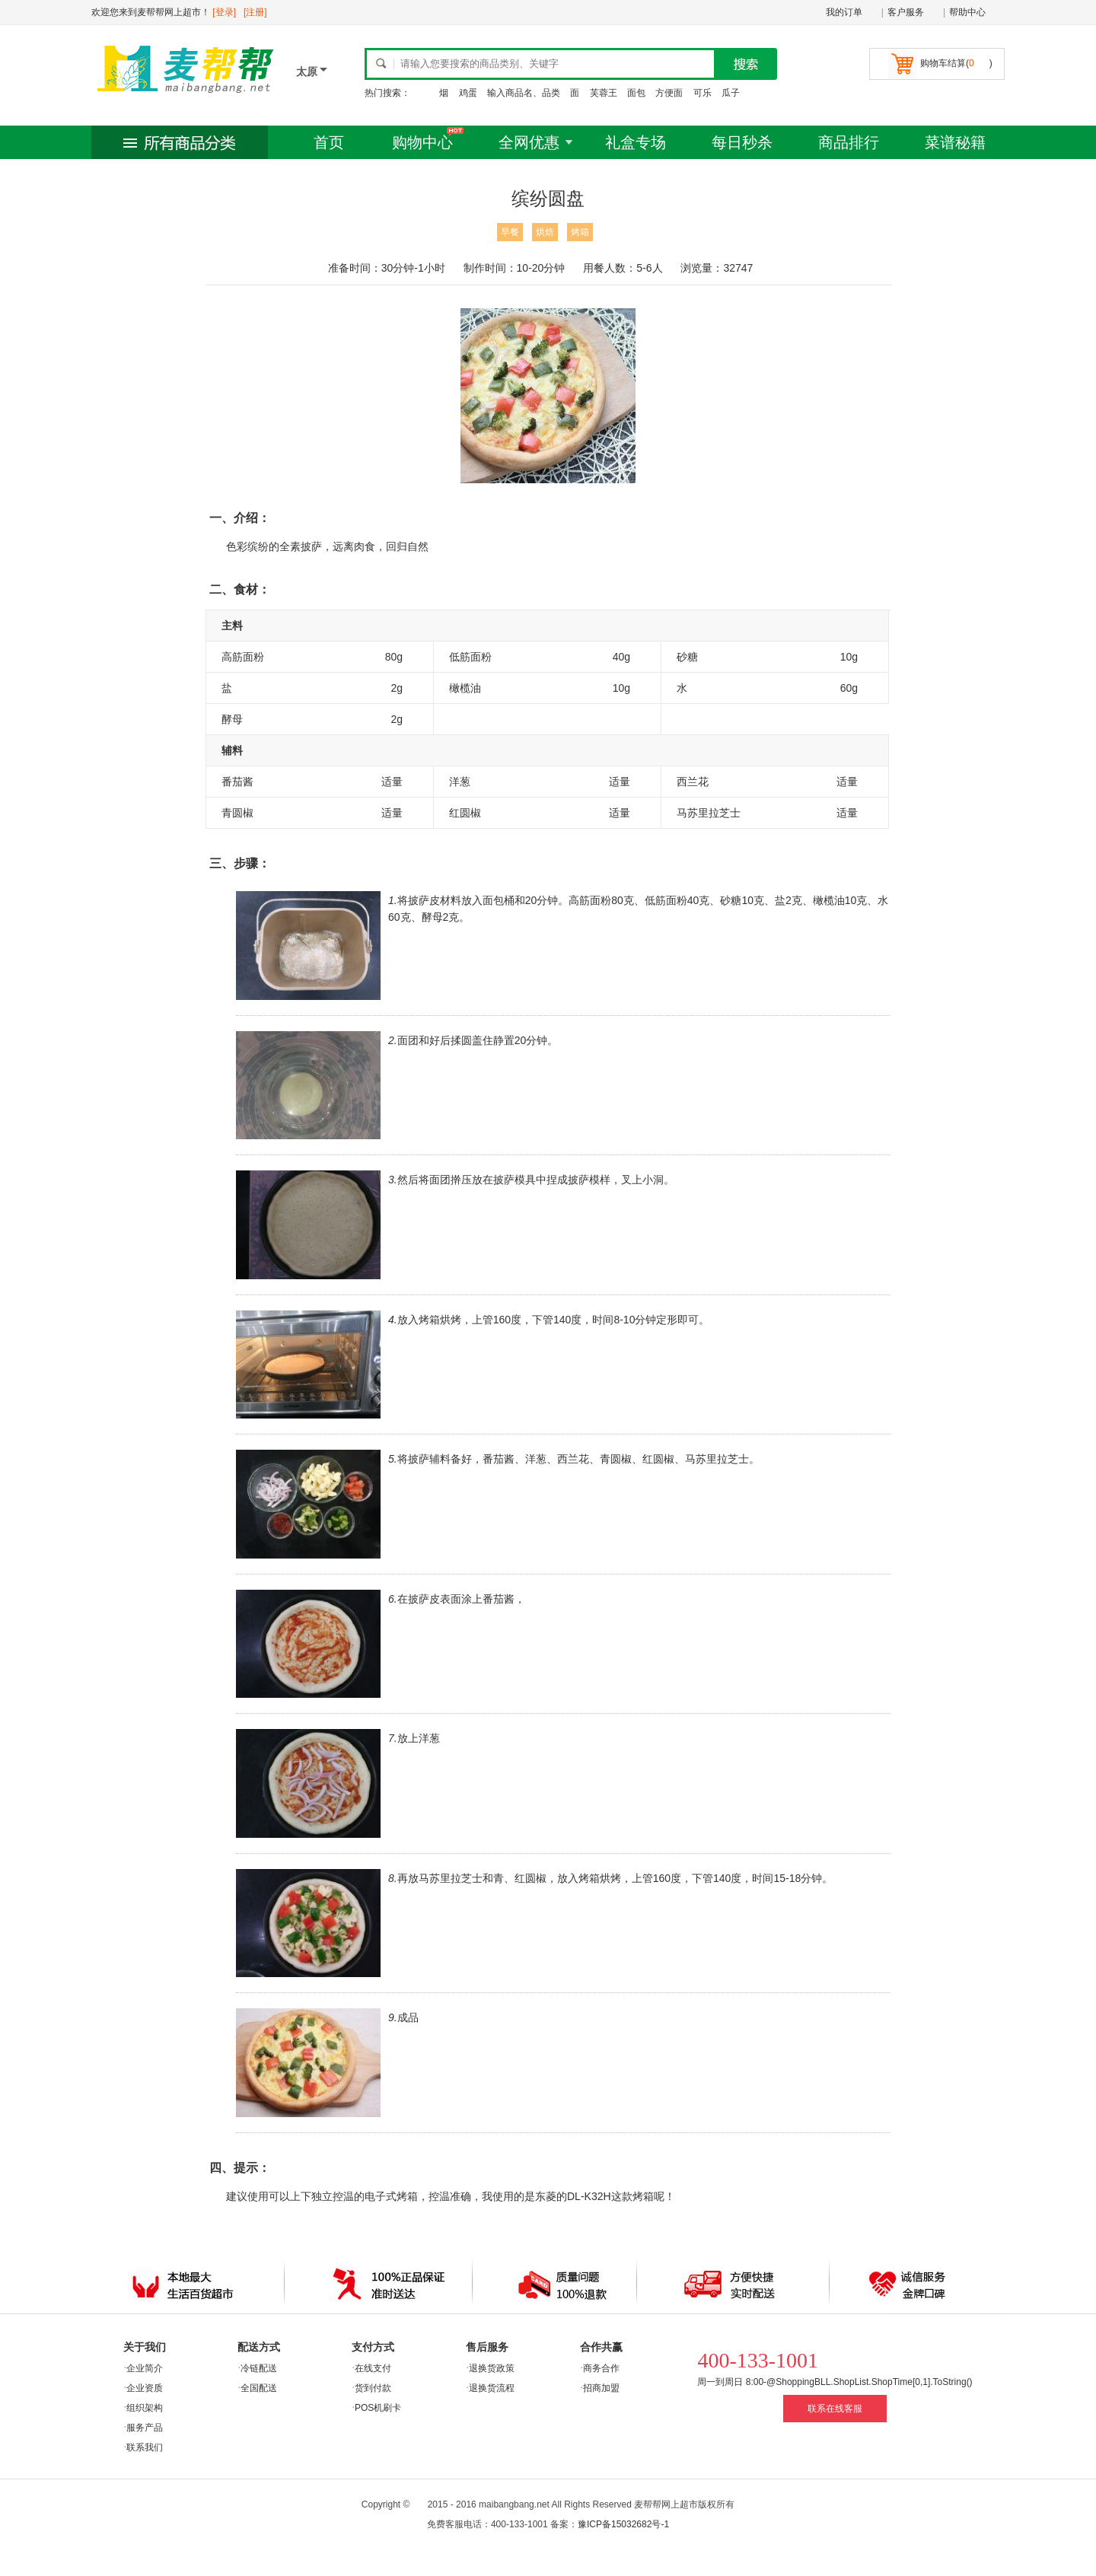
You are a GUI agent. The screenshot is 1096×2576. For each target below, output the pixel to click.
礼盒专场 (635, 142)
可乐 (702, 93)
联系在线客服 (835, 2408)
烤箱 (580, 232)
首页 (329, 142)
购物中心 (422, 142)
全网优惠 (529, 142)
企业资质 (144, 2388)
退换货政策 (492, 2368)
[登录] (224, 12)
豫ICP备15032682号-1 (623, 2524)
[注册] (255, 12)
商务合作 (601, 2368)
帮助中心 (967, 12)
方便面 (669, 93)
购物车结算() (956, 63)
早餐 (510, 232)
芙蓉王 (603, 93)
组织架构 (144, 2407)
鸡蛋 (468, 93)
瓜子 (731, 93)
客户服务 (905, 12)
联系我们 (144, 2447)
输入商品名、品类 (523, 93)
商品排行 (848, 142)
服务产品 (144, 2427)
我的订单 (844, 12)
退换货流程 (492, 2388)
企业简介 (144, 2368)
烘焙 (545, 232)
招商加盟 (601, 2388)
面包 (636, 93)
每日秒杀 (742, 142)
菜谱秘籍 (955, 142)
